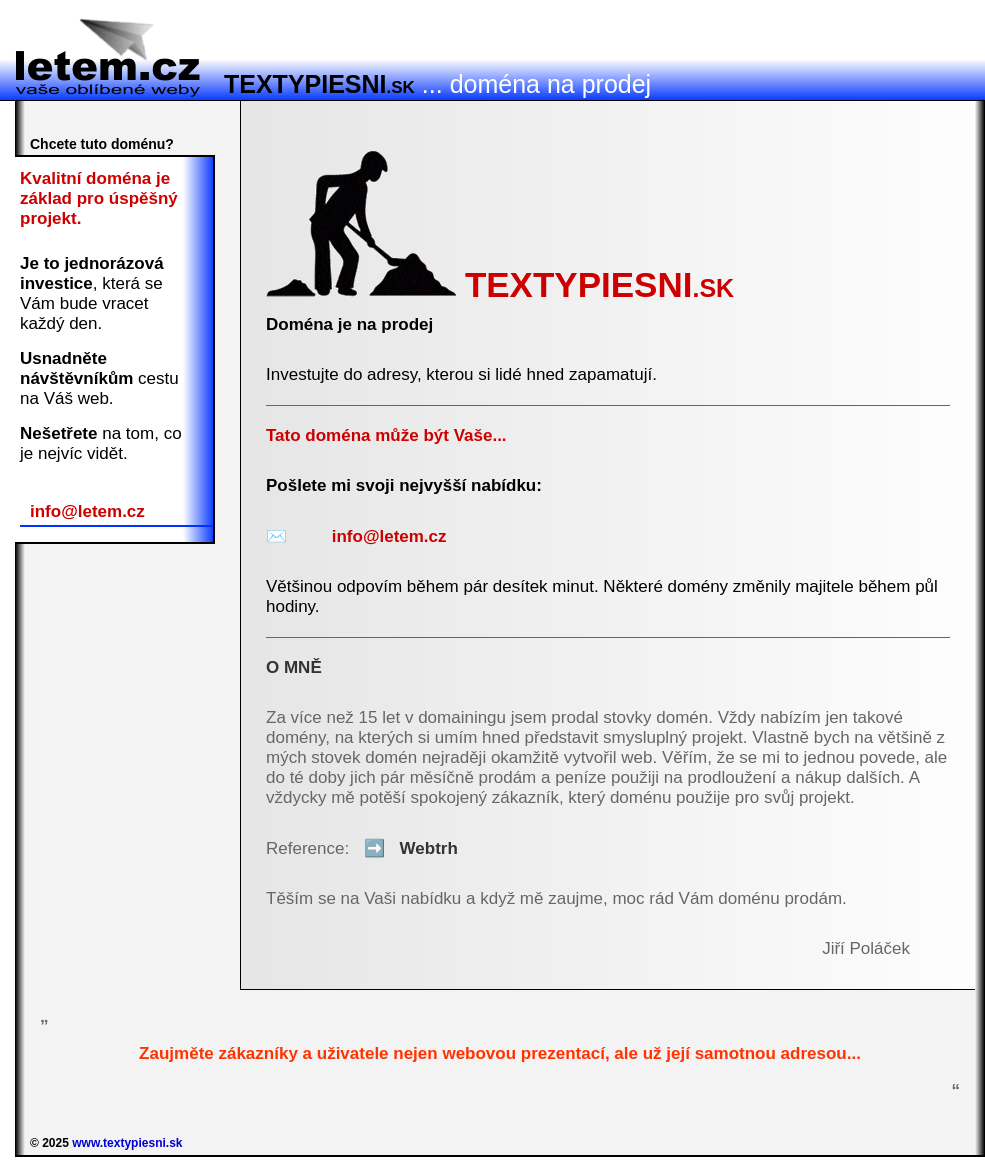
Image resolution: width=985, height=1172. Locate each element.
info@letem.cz (87, 511)
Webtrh (406, 848)
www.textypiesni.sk (127, 1143)
